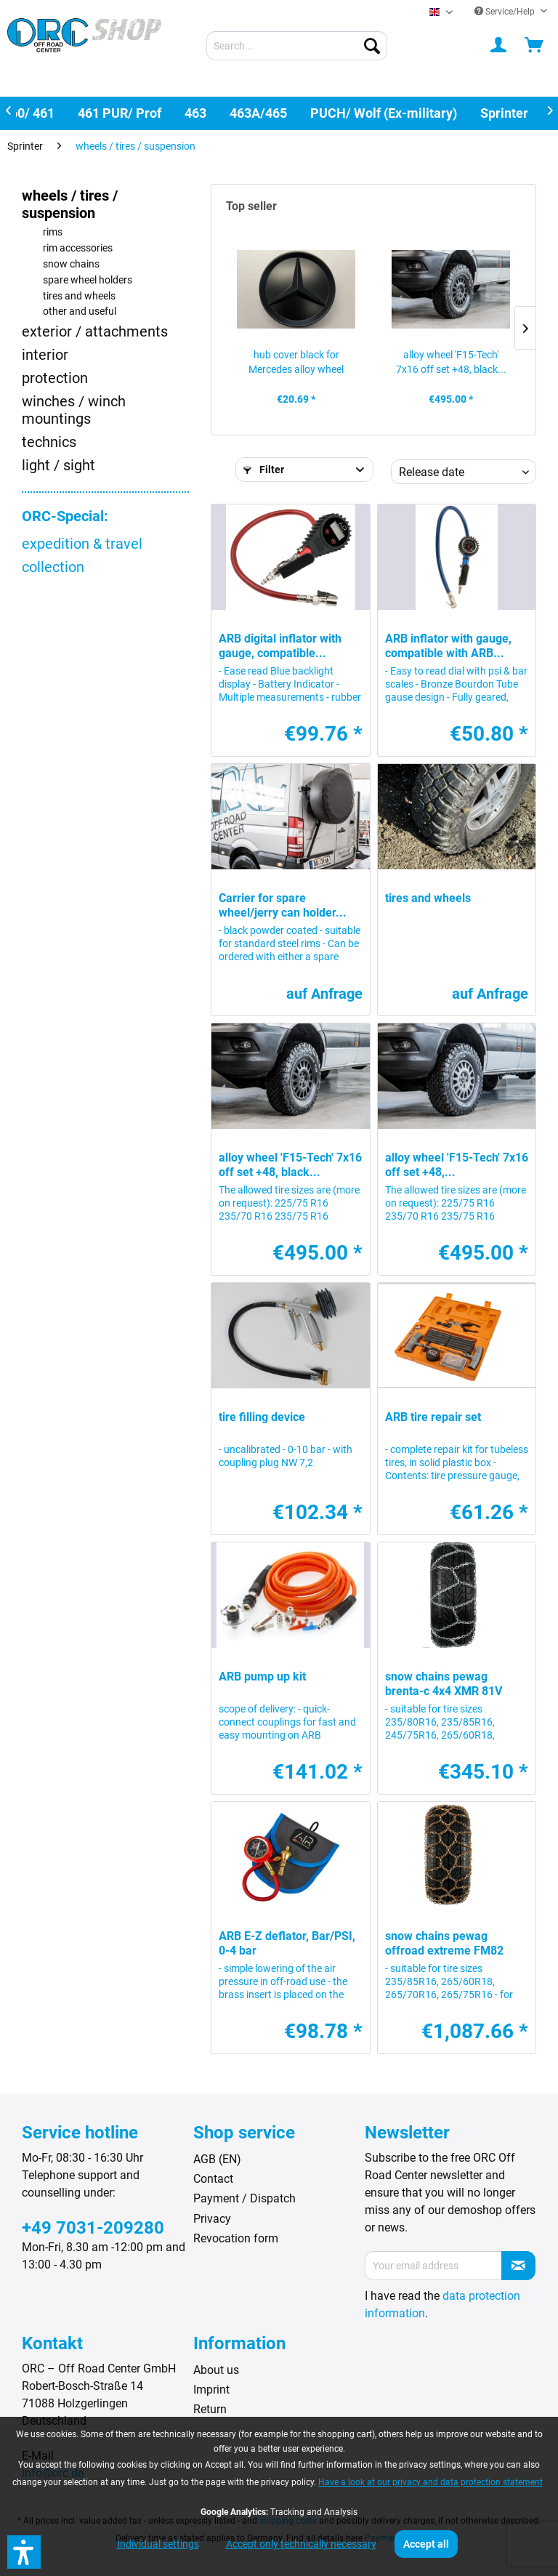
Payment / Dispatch (244, 2198)
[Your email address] (433, 2265)
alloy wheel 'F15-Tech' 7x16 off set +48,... (456, 1165)
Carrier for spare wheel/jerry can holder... (283, 905)
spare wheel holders (87, 280)
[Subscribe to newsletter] (518, 2265)
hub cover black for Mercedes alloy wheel (296, 362)
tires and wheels (79, 296)
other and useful (79, 311)
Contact (213, 2179)
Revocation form (235, 2238)
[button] (24, 2552)
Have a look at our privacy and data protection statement (430, 2482)
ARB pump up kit (262, 1676)
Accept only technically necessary (301, 2544)
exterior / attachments (95, 331)
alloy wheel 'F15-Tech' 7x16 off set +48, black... (451, 362)
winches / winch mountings (74, 410)
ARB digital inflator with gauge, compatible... (280, 646)
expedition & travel (82, 543)
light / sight (58, 465)
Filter (263, 469)
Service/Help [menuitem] (505, 12)
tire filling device (262, 1417)
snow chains (71, 264)
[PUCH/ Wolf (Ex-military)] (384, 113)
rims (52, 232)
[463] (195, 113)
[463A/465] (258, 113)
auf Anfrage (324, 993)
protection (55, 378)
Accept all (426, 2544)
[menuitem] (297, 45)
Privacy (212, 2219)
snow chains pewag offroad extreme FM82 (444, 1943)
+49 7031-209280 (93, 2228)
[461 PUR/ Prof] (119, 113)
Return (210, 2409)
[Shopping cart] (534, 45)
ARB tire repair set (433, 1417)
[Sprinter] (504, 113)
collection (53, 567)
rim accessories (78, 248)
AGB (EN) (217, 2159)
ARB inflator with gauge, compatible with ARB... (448, 646)
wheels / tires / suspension (70, 204)
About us (216, 2370)
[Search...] (297, 45)
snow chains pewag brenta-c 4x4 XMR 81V (443, 1684)
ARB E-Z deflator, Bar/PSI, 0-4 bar (287, 1943)
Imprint (211, 2389)
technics (49, 442)
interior (45, 354)
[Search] (372, 45)
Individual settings (158, 2544)
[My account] (499, 45)
